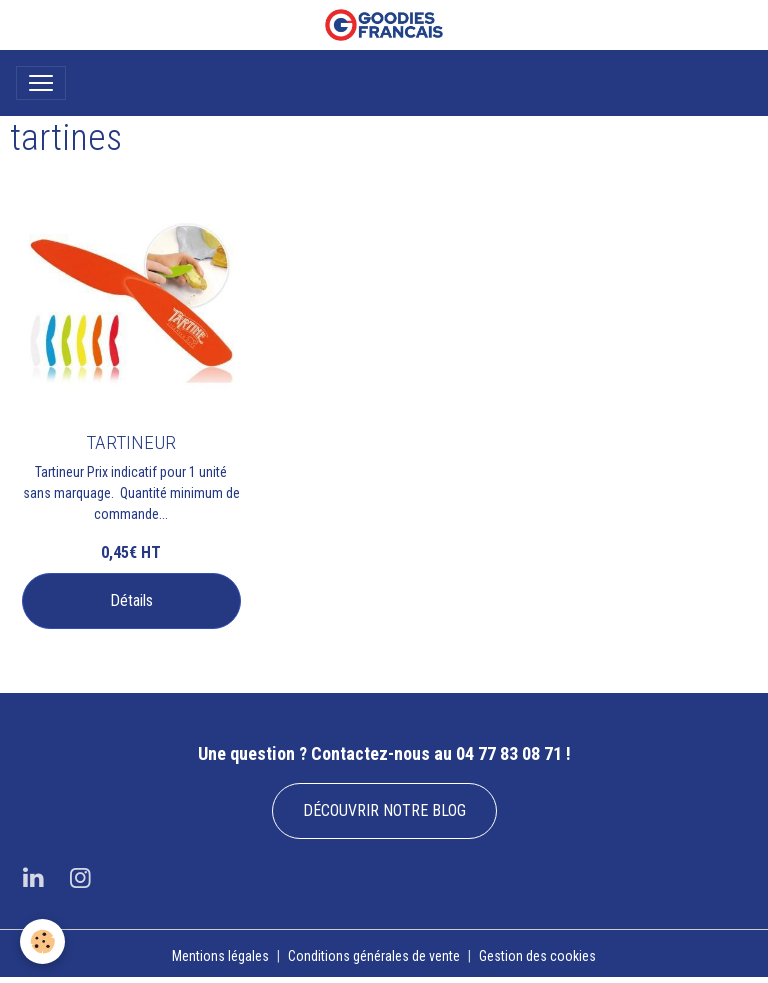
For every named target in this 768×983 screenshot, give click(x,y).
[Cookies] (42, 941)
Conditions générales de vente (374, 956)
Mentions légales (220, 956)
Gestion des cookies (537, 956)
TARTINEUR (131, 442)
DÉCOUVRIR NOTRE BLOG (384, 810)
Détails (131, 600)
